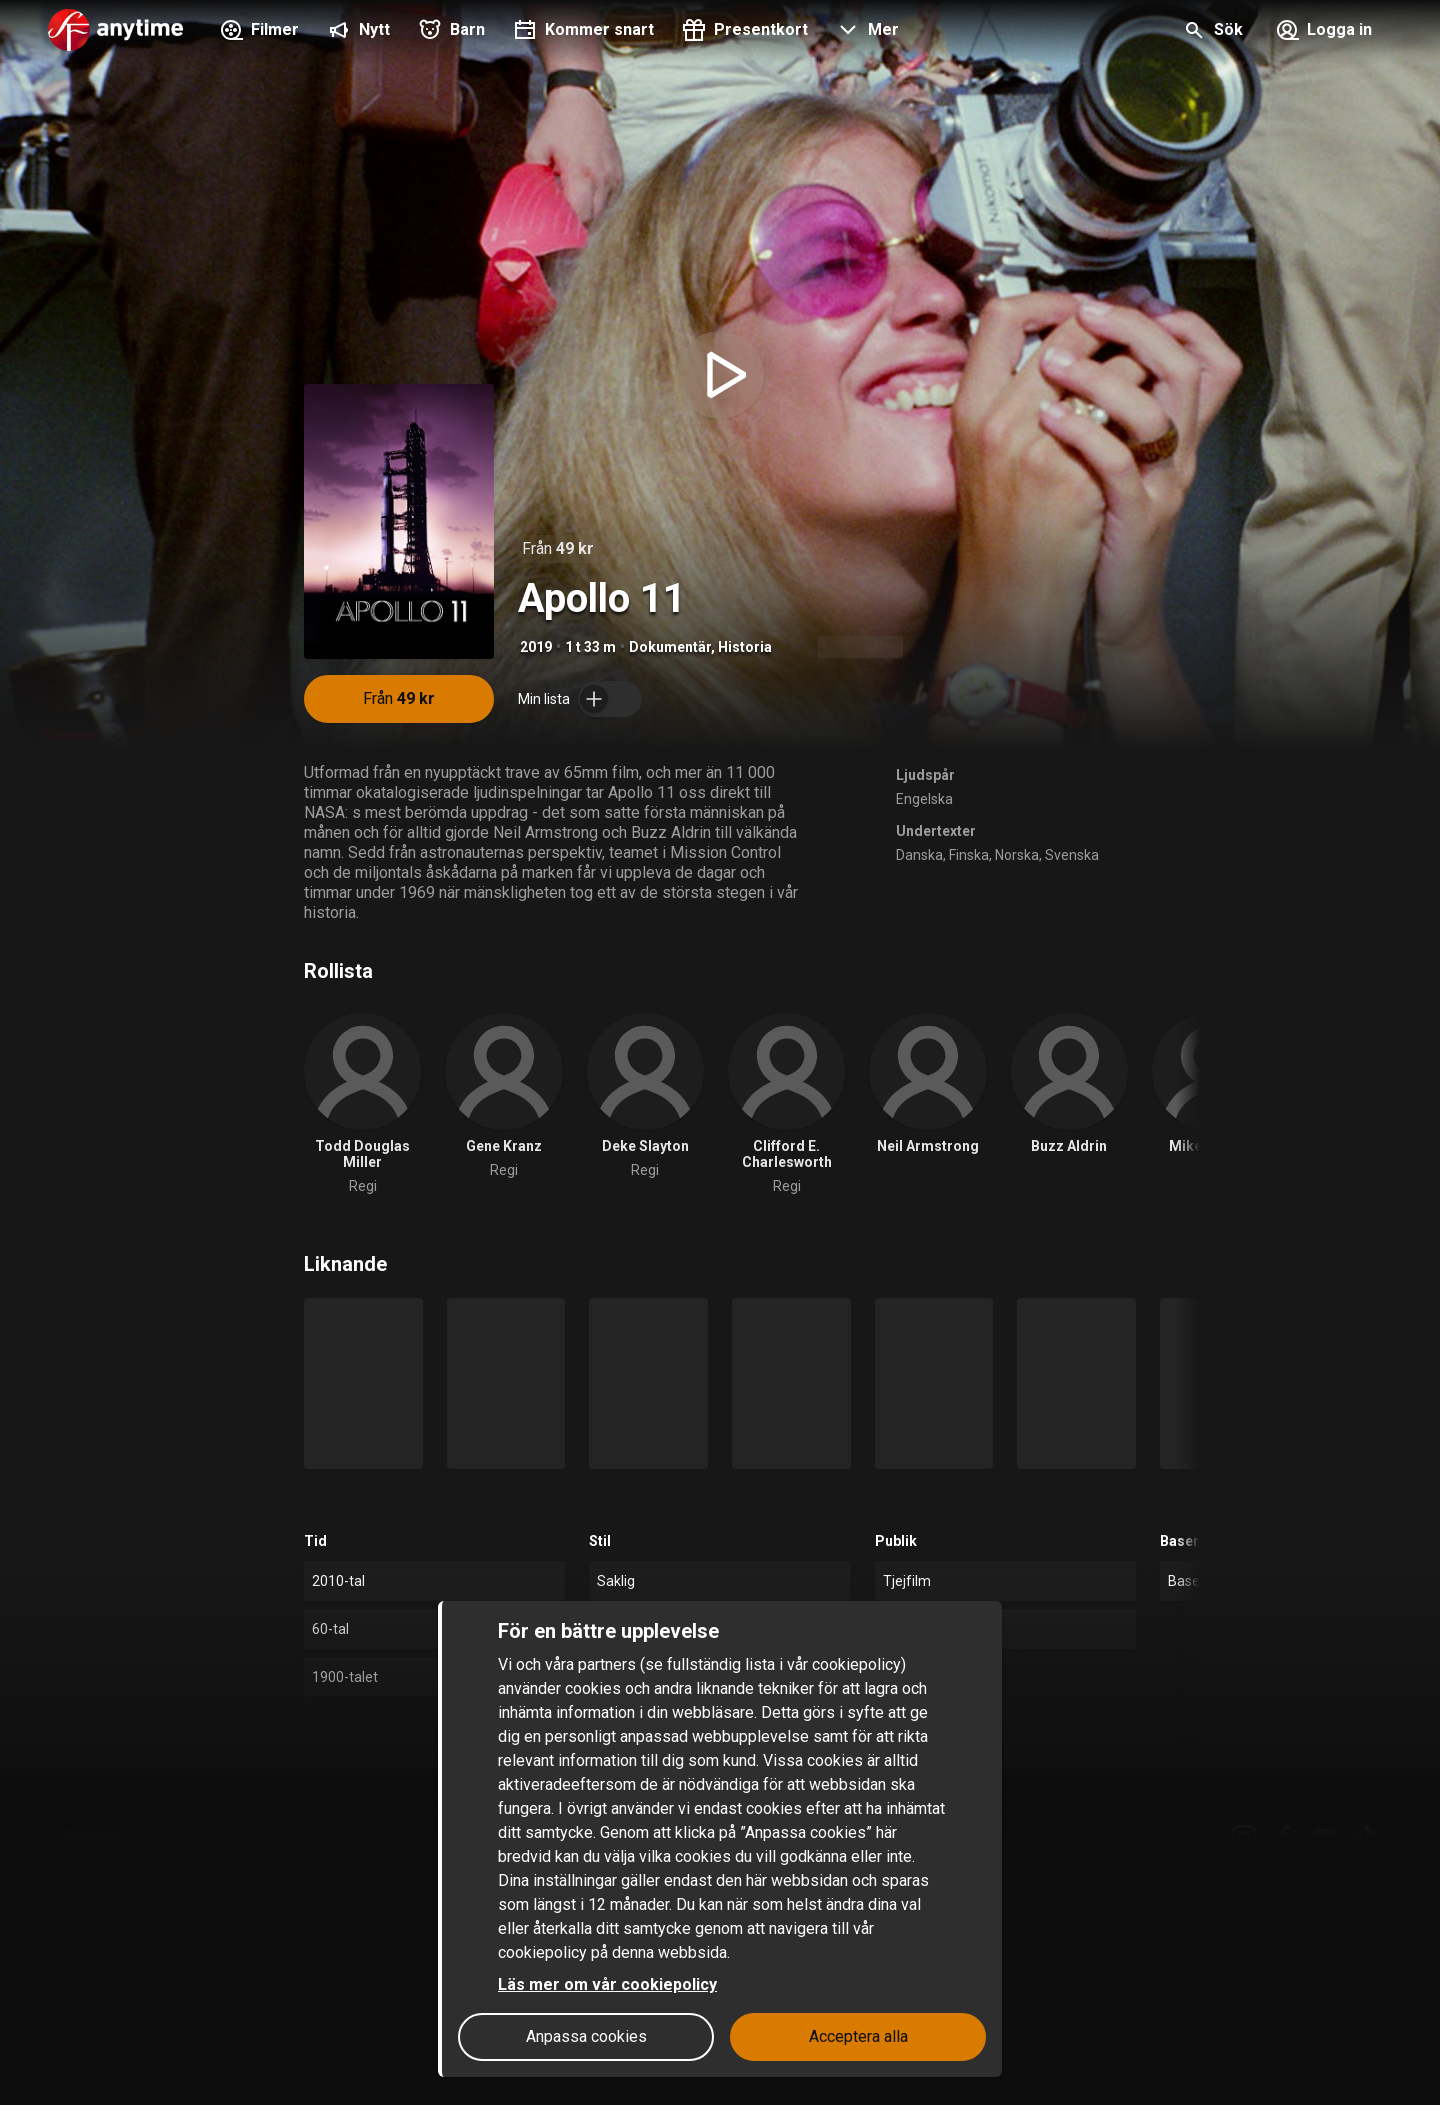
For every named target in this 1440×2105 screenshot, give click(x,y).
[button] (865, 32)
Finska (969, 855)
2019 (536, 647)
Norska (1017, 855)
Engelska (924, 799)
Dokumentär (670, 647)
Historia (745, 647)
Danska (919, 855)
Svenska (1072, 855)
